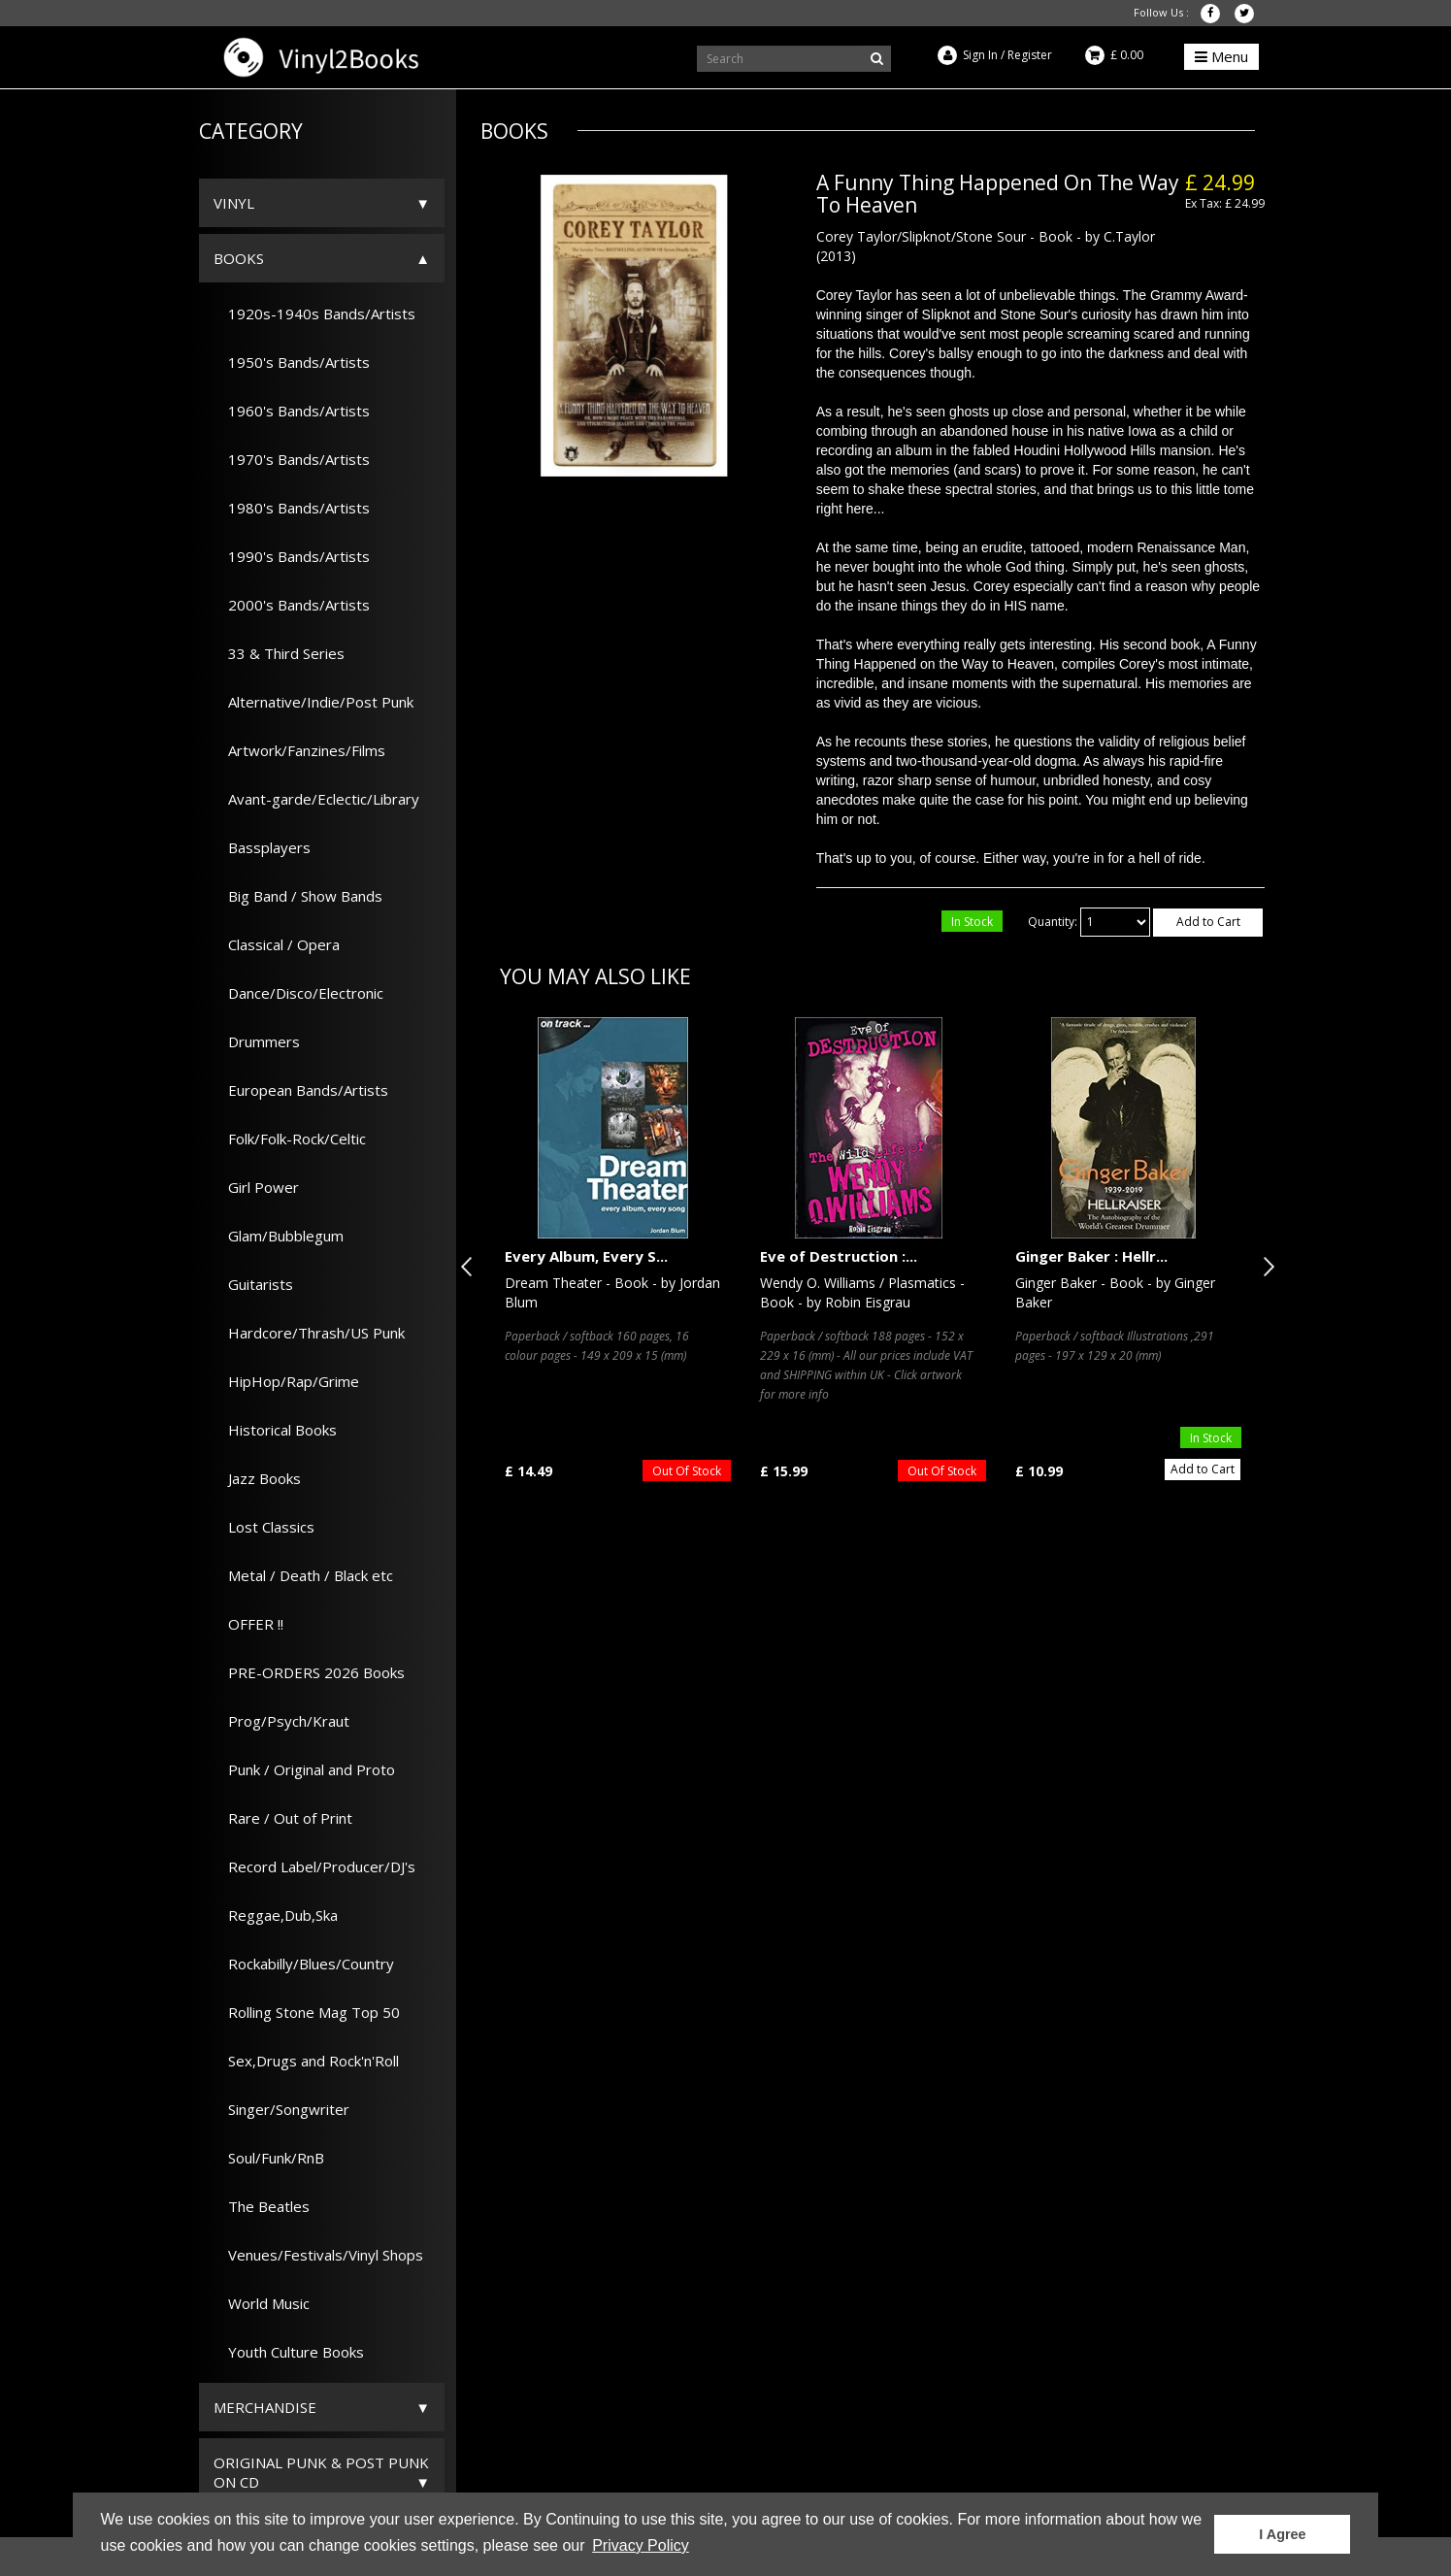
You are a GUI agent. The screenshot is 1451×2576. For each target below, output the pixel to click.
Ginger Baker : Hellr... (1091, 1256)
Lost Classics (264, 1526)
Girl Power (256, 1187)
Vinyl (234, 203)
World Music (262, 2303)
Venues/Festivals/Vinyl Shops (318, 2254)
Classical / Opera (277, 944)
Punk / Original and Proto (304, 1769)
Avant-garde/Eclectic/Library (316, 799)
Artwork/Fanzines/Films (299, 750)
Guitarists (253, 1284)
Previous (470, 1266)
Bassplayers (262, 847)
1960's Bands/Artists (292, 410)
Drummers (257, 1041)
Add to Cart (1208, 921)
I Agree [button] (1282, 2534)
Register (1029, 55)
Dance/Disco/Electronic (298, 993)
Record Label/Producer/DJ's (314, 1866)
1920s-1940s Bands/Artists (314, 313)
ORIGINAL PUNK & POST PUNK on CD (321, 2472)
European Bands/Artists (301, 1090)
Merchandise (265, 2407)
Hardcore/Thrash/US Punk (309, 1332)
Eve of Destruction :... (838, 1256)
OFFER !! (248, 1624)
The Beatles (262, 2206)
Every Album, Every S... (586, 1256)
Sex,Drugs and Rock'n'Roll (306, 2060)
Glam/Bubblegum (279, 1235)
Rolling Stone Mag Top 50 (307, 2012)
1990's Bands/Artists (292, 556)
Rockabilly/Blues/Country (304, 1963)
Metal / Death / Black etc (303, 1575)
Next (1264, 1266)
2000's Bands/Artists (292, 604)
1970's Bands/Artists (292, 459)
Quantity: (1052, 921)
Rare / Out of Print (283, 1818)
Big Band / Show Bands (298, 896)
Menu (1221, 56)
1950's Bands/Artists (292, 362)
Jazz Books (257, 1478)
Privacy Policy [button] (640, 2545)
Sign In (980, 55)
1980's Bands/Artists (292, 507)
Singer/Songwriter (281, 2109)
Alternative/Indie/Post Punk (313, 701)
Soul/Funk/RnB (269, 2157)
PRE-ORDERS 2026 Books (309, 1672)
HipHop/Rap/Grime (286, 1381)
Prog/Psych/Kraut (281, 1721)
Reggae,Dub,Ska (276, 1915)
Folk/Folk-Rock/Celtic (290, 1138)
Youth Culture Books (289, 2351)
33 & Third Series (279, 653)
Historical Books (275, 1429)
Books (239, 258)
